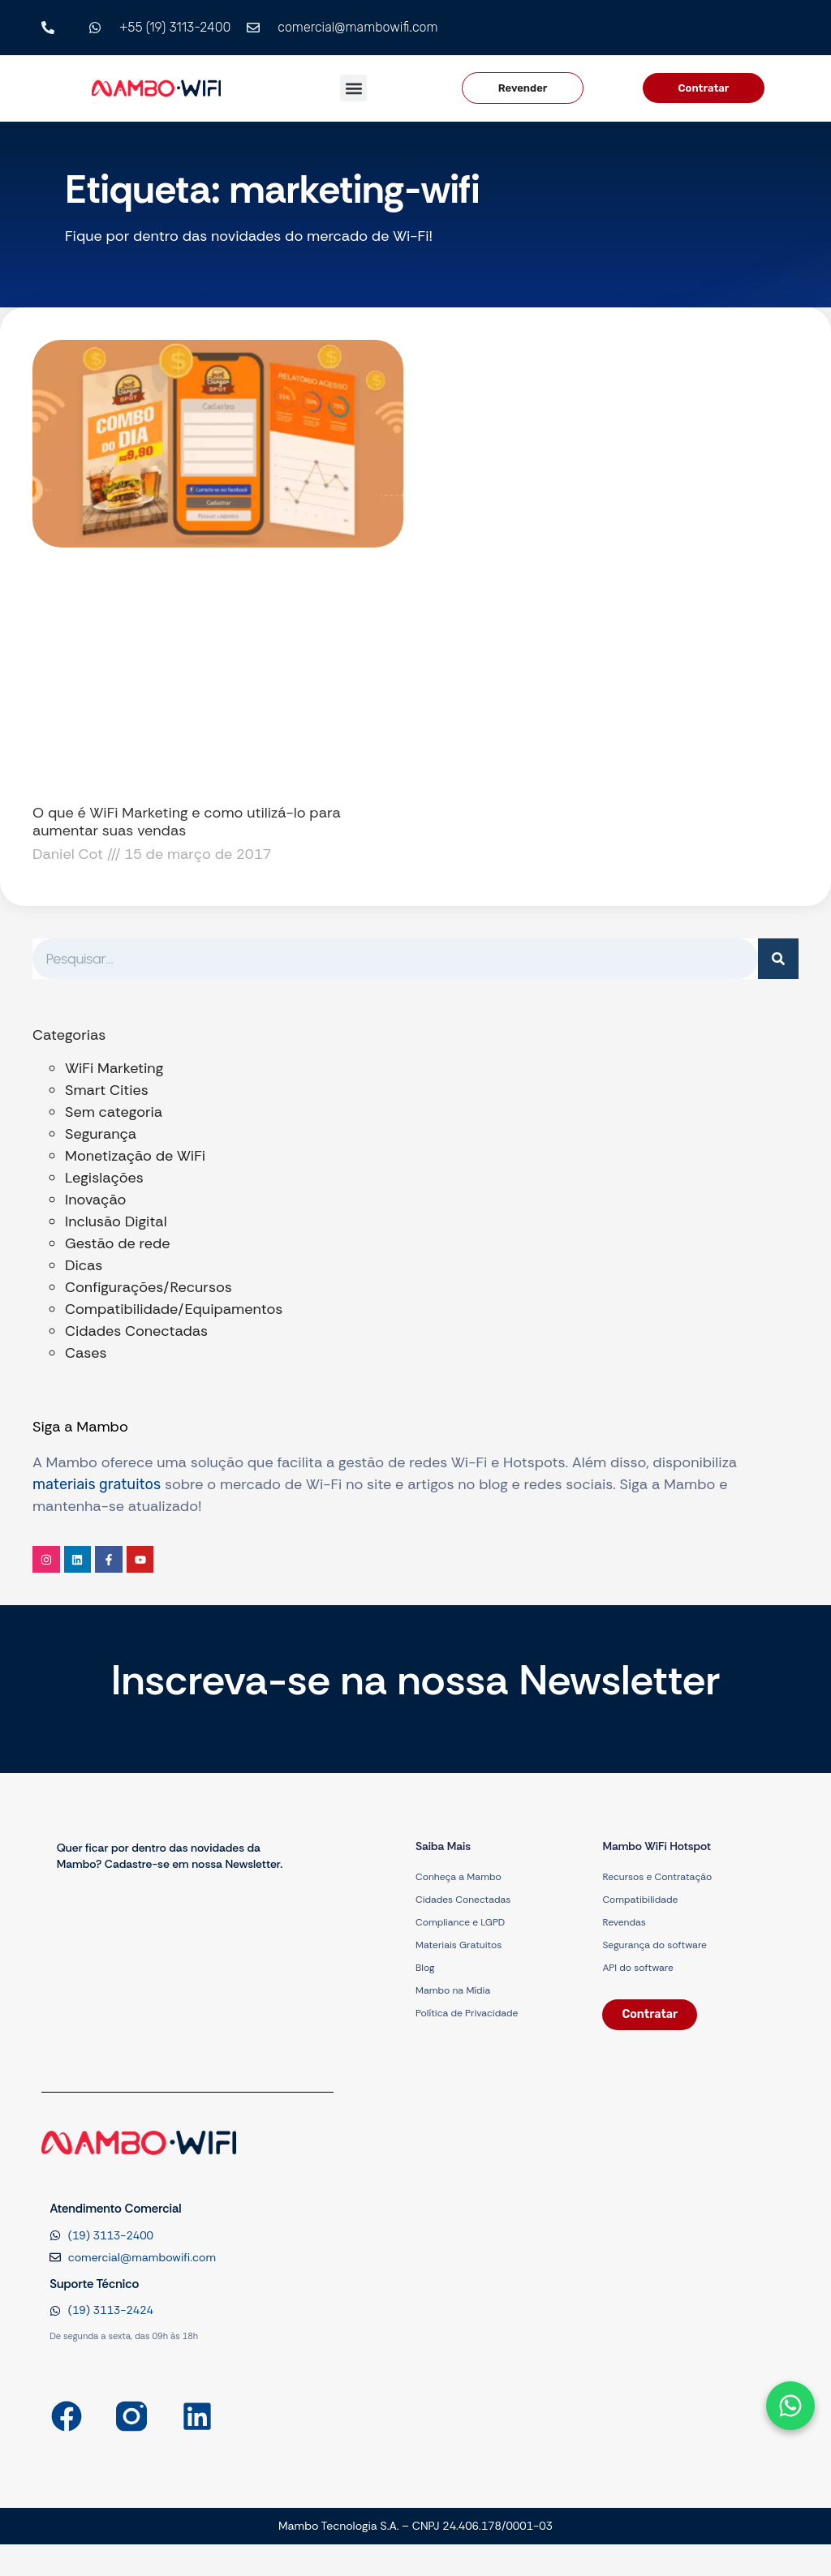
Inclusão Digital (116, 1221)
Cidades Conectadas (136, 1331)
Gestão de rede (117, 1243)
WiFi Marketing (114, 1068)
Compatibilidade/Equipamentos (173, 1309)
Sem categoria (113, 1112)
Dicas (83, 1265)
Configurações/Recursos (148, 1287)
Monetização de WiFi (135, 1156)
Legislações (104, 1177)
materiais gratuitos (96, 1484)
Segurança (100, 1134)
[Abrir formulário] (790, 2405)
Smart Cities (107, 1090)
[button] (353, 88)
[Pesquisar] (778, 958)
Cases (85, 1353)
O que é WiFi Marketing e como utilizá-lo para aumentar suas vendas (186, 821)
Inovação (95, 1199)
